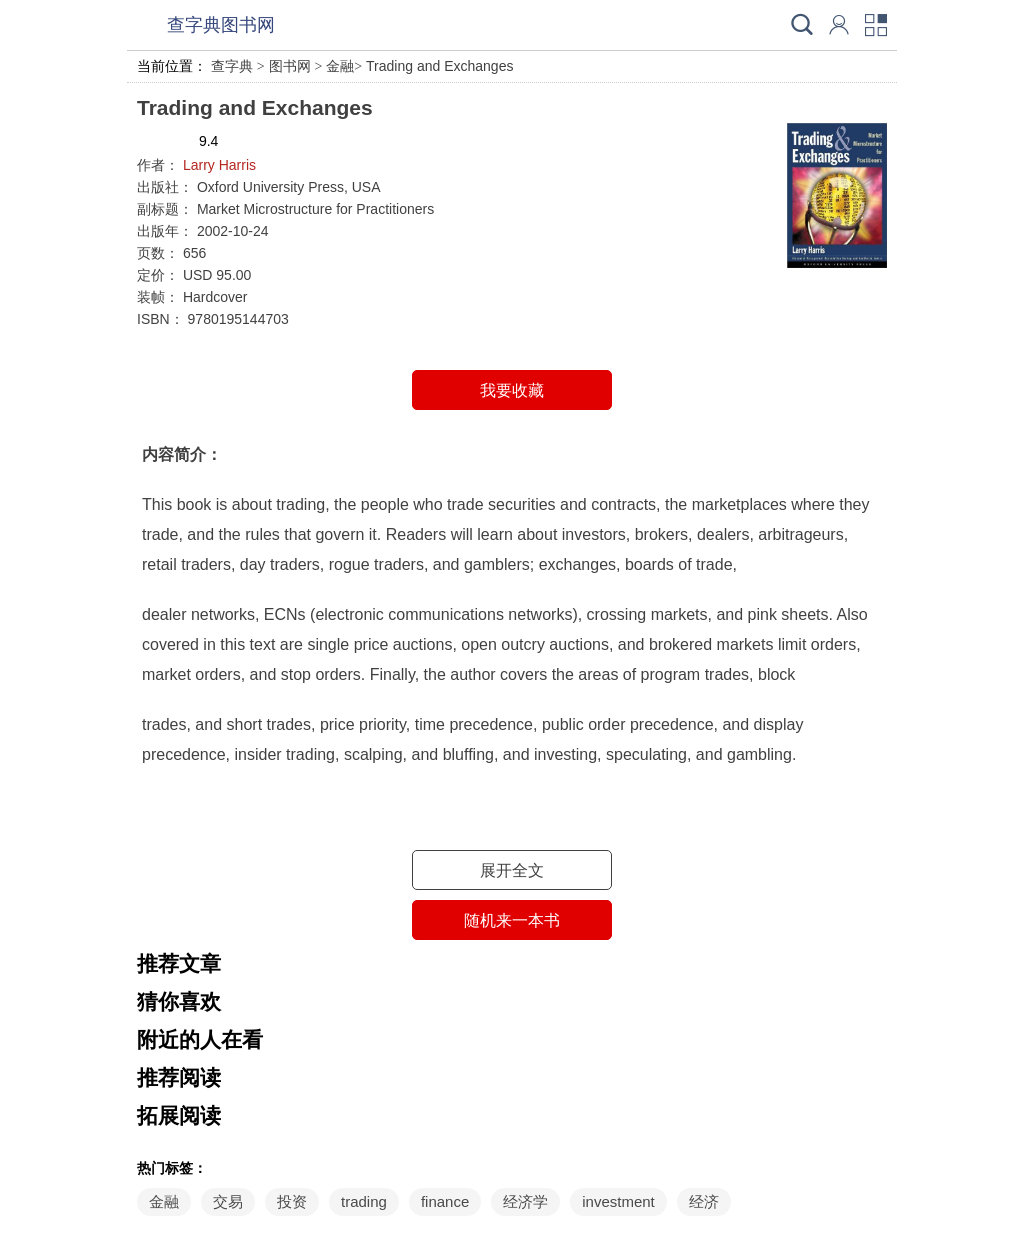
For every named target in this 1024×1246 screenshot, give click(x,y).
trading (364, 1201)
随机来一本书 (512, 920)
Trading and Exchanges (439, 66)
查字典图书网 (221, 25)
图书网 (290, 66)
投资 (292, 1201)
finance (445, 1201)
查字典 (232, 66)
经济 (704, 1201)
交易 (228, 1201)
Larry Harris (219, 165)
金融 (340, 66)
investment (618, 1201)
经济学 (525, 1201)
